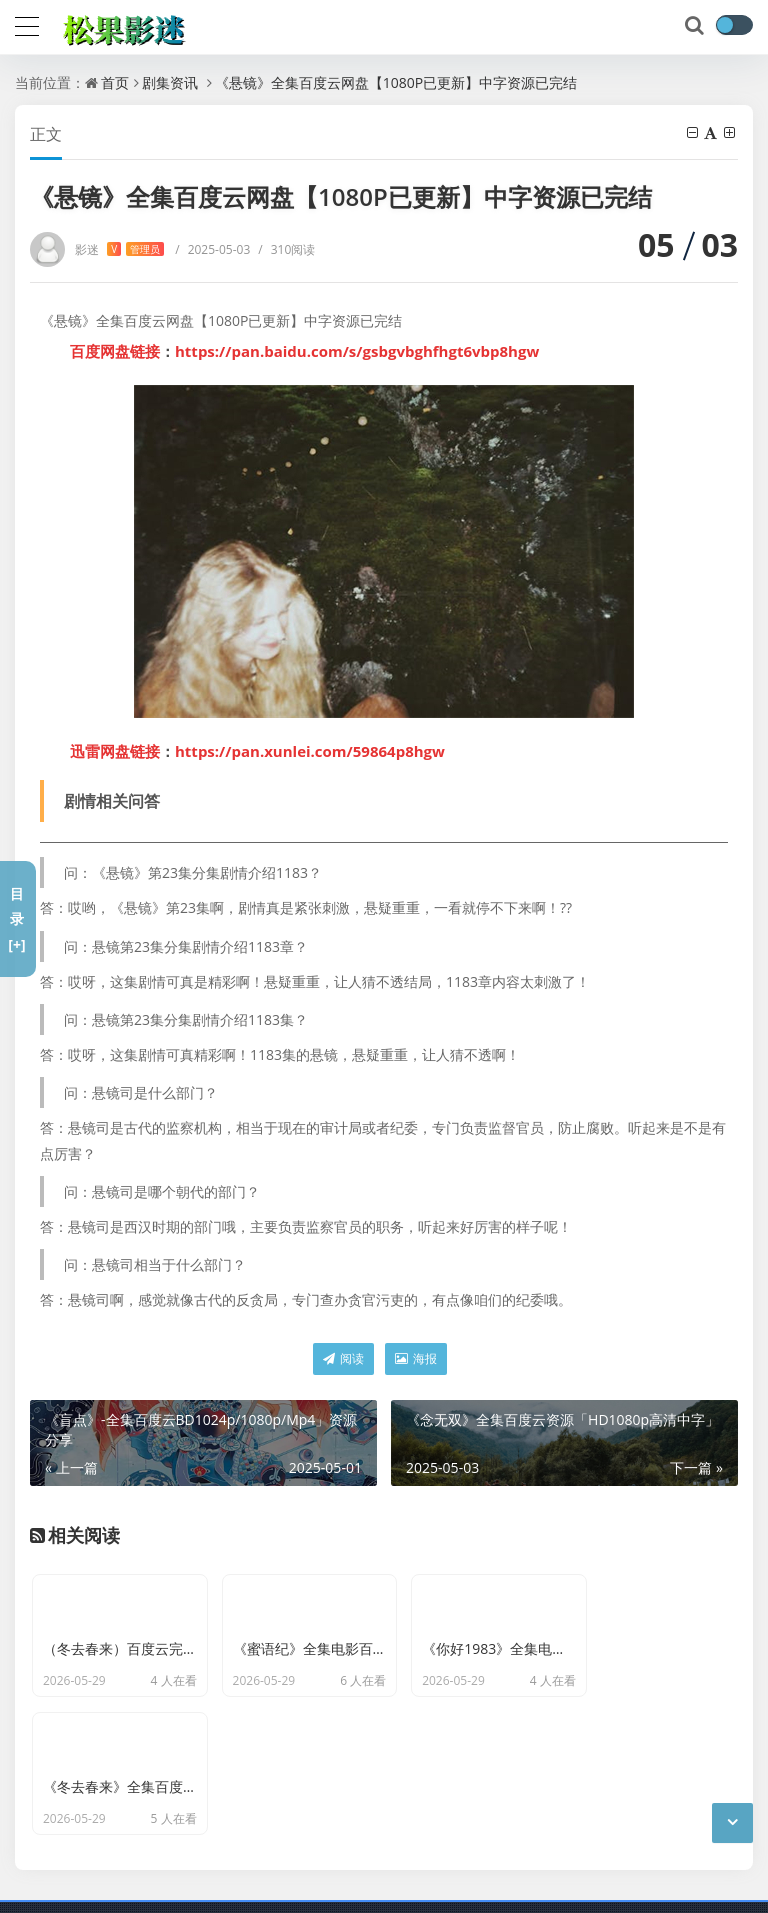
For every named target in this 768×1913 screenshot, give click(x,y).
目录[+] (16, 918)
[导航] (27, 24)
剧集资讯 (170, 82)
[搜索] (696, 26)
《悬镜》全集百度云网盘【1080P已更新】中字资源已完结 (396, 82)
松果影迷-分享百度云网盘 (318, 1853)
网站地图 (381, 1883)
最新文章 (312, 1883)
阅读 (343, 1358)
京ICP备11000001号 (208, 1883)
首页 (115, 82)
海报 (416, 1358)
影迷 (119, 249)
